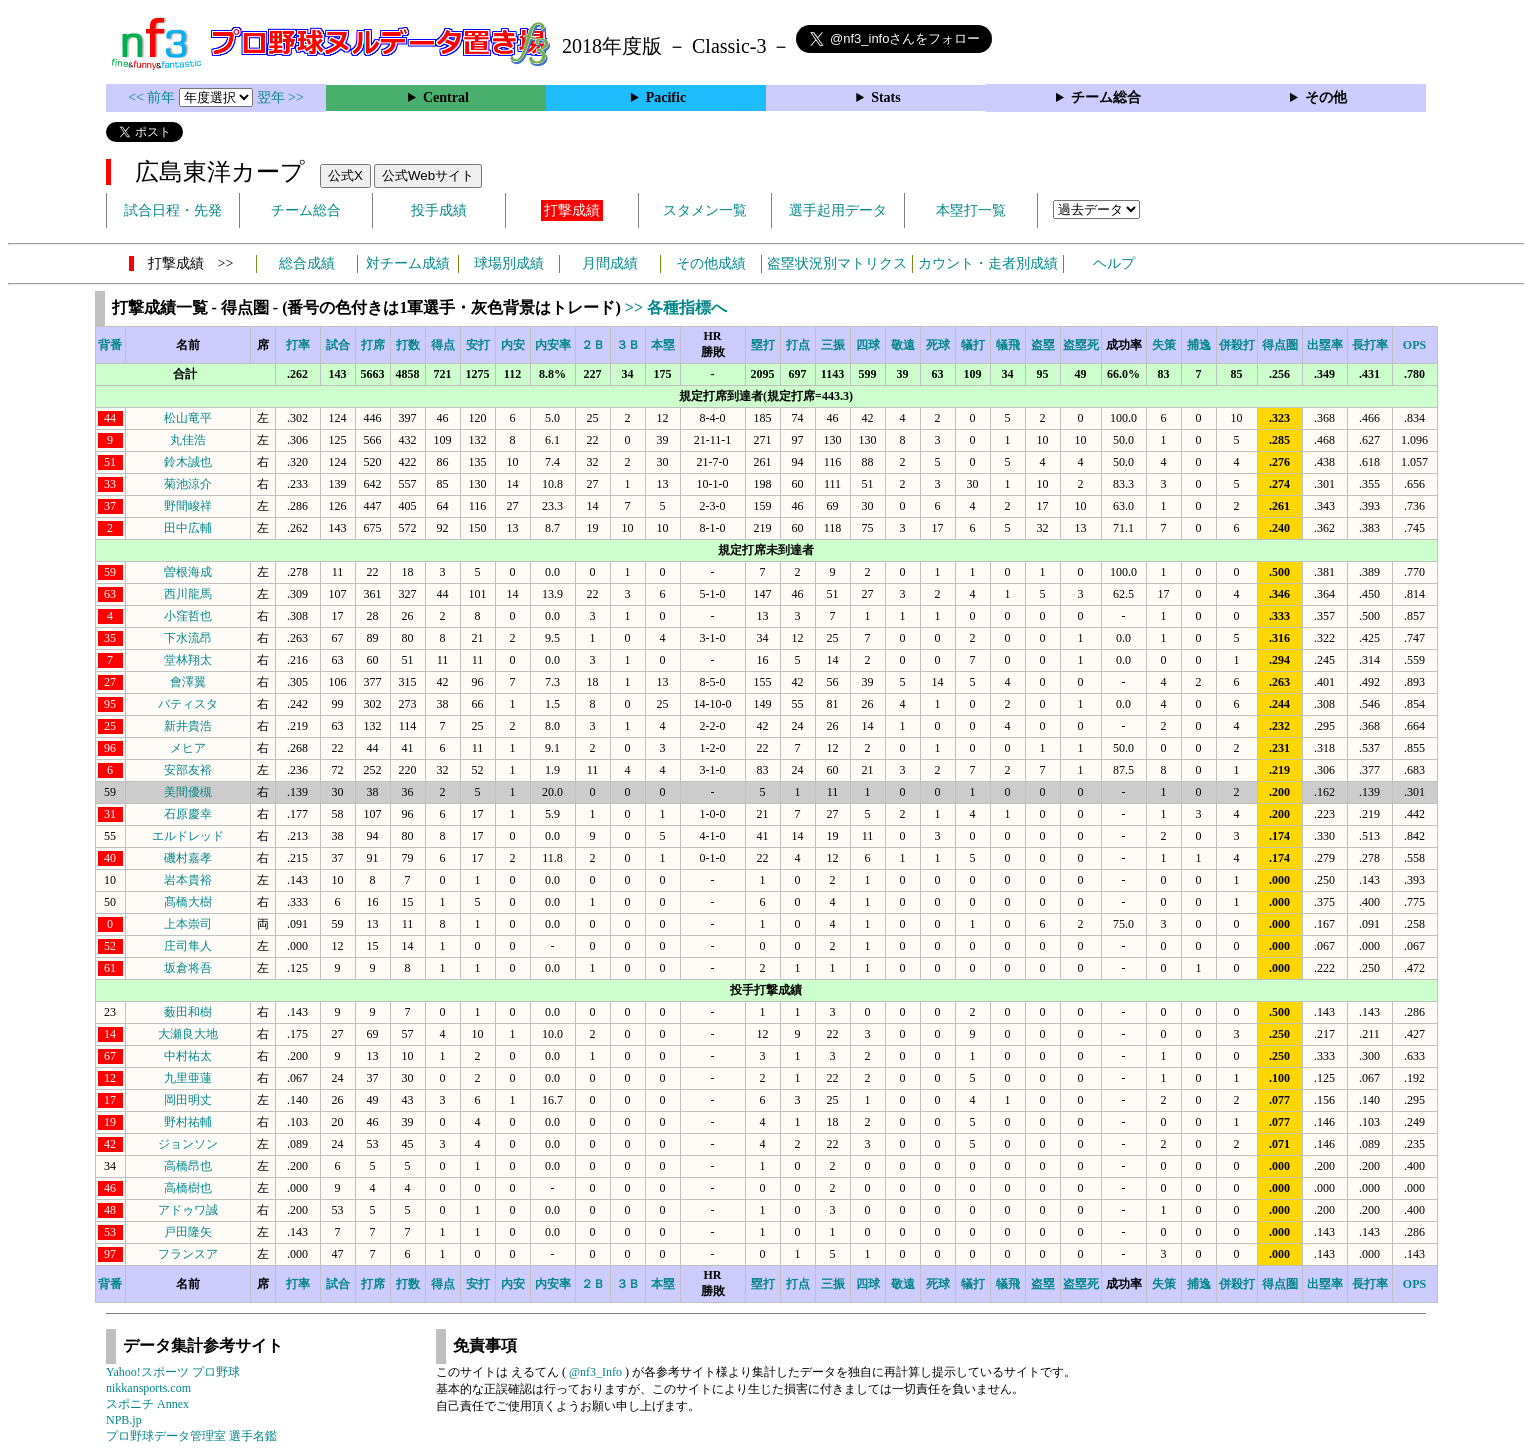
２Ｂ (593, 345)
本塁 (663, 345)
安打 (478, 345)
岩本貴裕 (188, 880)
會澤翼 (188, 682)
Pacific (666, 97)
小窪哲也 (188, 616)
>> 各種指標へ (676, 307)
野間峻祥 (188, 506)
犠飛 (1008, 345)
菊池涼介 (188, 484)
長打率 (1370, 345)
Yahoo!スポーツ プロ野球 (173, 1372)
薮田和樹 (188, 1012)
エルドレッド (188, 836)
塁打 (763, 345)
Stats (886, 97)
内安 (513, 345)
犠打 (973, 345)
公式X (345, 175)
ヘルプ (1114, 263)
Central (446, 97)
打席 (373, 345)
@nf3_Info (595, 1372)
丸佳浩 (188, 440)
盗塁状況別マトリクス (837, 263)
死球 (938, 345)
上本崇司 (188, 924)
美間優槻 (188, 792)
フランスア (188, 1254)
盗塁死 (1081, 345)
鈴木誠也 (188, 462)
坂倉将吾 (188, 968)
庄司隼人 (188, 946)
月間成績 (610, 263)
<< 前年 (153, 97)
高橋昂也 (188, 1166)
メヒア (188, 748)
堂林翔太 (188, 660)
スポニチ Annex (147, 1404)
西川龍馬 (188, 594)
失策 (1164, 345)
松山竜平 (188, 418)
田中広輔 (188, 528)
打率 (298, 345)
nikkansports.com (148, 1388)
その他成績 (711, 263)
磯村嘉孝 (188, 858)
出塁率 (1325, 345)
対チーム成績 (408, 263)
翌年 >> (280, 97)
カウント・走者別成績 (988, 263)
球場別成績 (509, 263)
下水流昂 (188, 638)
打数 (408, 345)
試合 (338, 345)
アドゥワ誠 (188, 1210)
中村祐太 (188, 1056)
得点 (443, 345)
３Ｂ (628, 345)
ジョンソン (188, 1144)
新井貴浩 (188, 726)
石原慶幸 (188, 814)
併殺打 (1237, 345)
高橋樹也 (188, 1188)
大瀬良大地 (188, 1034)
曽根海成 (188, 572)
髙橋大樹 (188, 902)
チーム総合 (1106, 97)
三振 (833, 345)
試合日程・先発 (173, 210)
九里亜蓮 (188, 1078)
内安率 (553, 345)
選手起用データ (838, 210)
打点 (798, 345)
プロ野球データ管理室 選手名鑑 (191, 1436)
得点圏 (1280, 345)
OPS (1414, 345)
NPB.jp (124, 1420)
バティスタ (188, 704)
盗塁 (1043, 345)
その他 (1326, 97)
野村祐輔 (188, 1122)
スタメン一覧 (705, 210)
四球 (868, 345)
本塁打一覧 (971, 210)
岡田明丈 (188, 1100)
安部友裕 (188, 770)
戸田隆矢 (188, 1232)
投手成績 (439, 210)
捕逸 (1199, 345)
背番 (110, 345)
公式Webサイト (428, 175)
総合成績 (307, 263)
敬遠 (903, 345)
